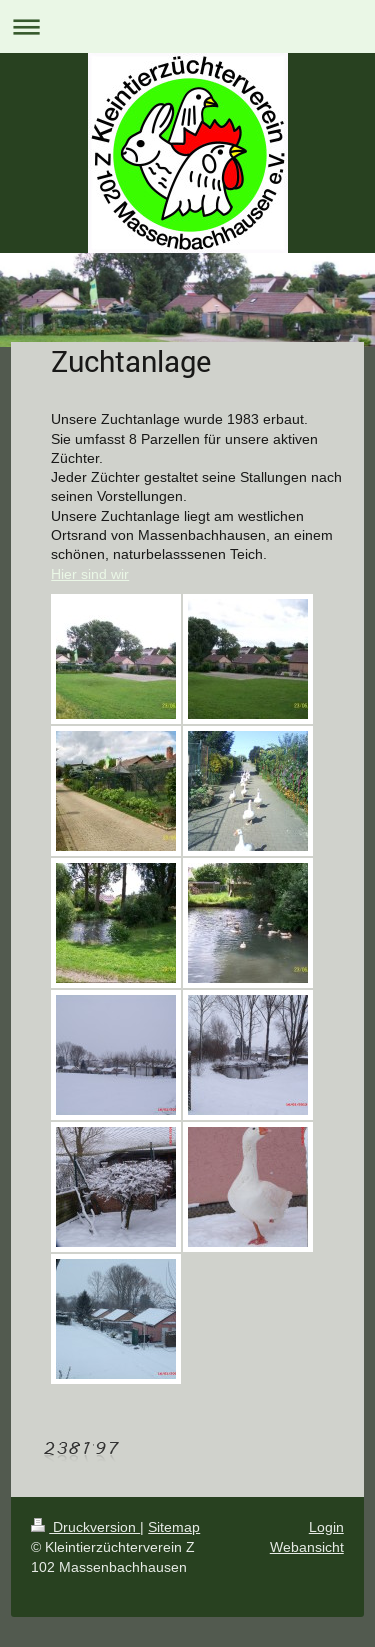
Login (326, 1527)
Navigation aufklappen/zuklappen (187, 26)
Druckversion (85, 1527)
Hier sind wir (90, 574)
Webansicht (307, 1547)
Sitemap (174, 1527)
